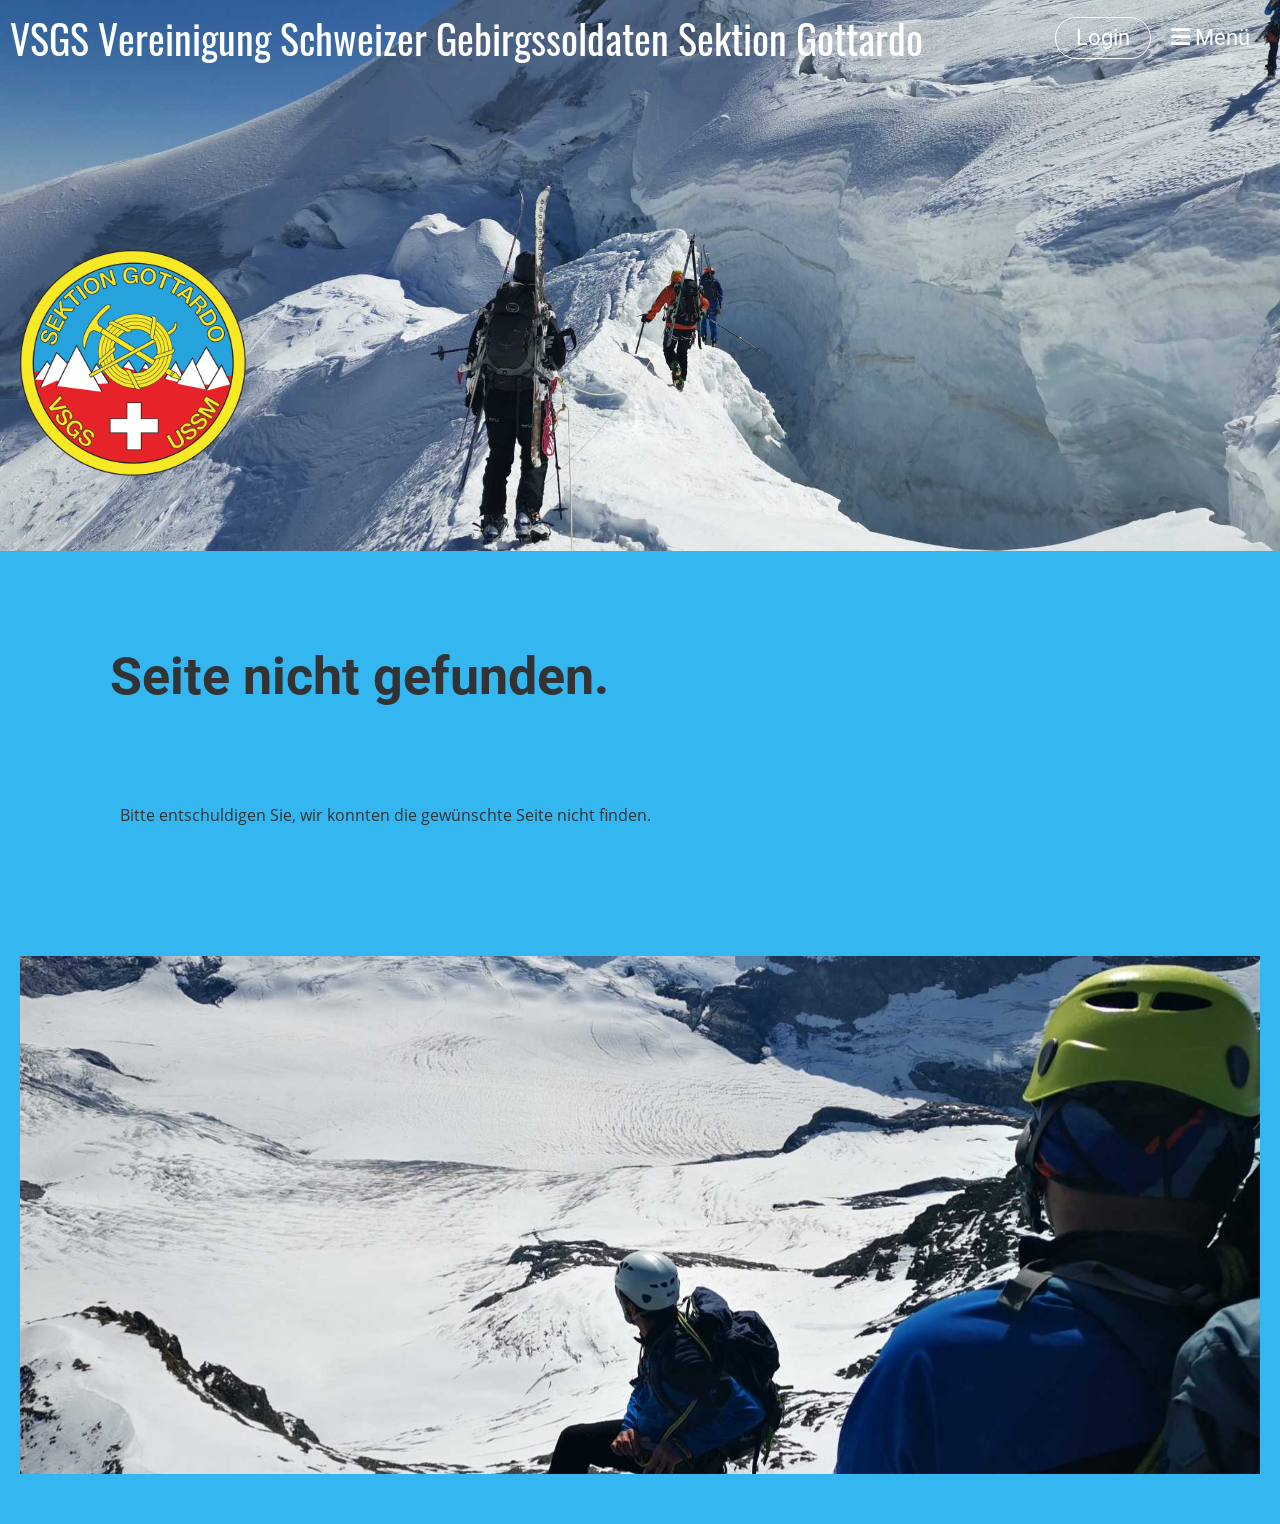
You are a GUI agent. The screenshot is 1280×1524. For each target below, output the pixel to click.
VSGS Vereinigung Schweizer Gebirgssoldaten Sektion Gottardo (466, 38)
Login (1103, 37)
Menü (1210, 37)
